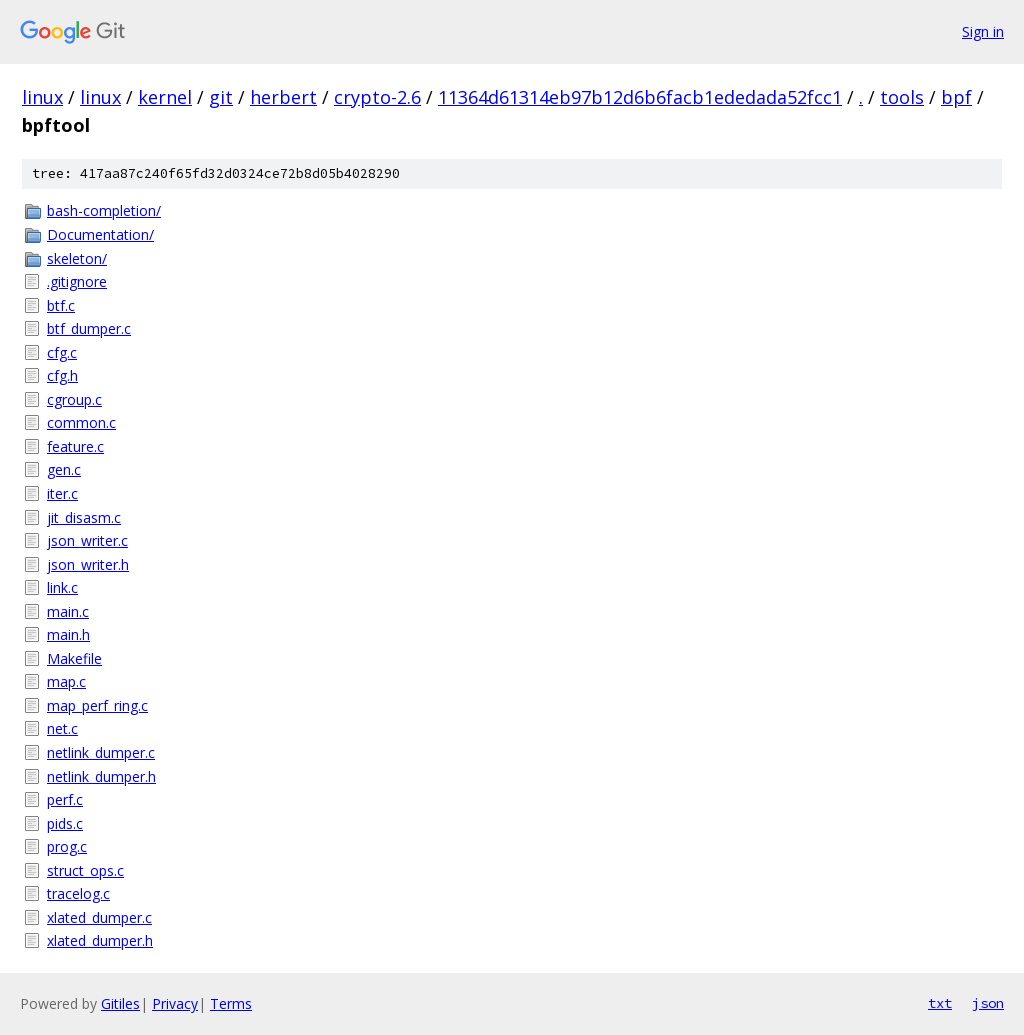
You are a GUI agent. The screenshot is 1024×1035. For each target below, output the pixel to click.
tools (902, 97)
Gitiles (120, 1003)
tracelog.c (78, 893)
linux (42, 97)
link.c (62, 587)
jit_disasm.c (84, 517)
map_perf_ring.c (97, 705)
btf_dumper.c (89, 328)
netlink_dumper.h (101, 776)
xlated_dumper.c (99, 917)
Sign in (983, 31)
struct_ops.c (85, 870)
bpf (956, 97)
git (221, 97)
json (988, 1003)
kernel (165, 97)
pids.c (65, 823)
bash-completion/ (104, 210)
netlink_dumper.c (101, 752)
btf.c (61, 305)
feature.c (75, 446)
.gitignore (77, 281)
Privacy (175, 1003)
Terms (231, 1003)
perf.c (65, 799)
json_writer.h (88, 564)
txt (940, 1003)
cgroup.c (74, 399)
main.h (68, 634)
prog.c (67, 846)
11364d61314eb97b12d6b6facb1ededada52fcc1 (640, 97)
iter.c (62, 493)
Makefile (74, 658)
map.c (66, 681)
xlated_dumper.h (100, 940)
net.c (62, 728)
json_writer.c (87, 540)
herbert (283, 97)
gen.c (64, 469)
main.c (68, 611)
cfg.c (62, 352)
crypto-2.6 (377, 97)
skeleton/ (77, 258)
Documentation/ (100, 234)
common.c (81, 422)
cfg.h (62, 375)
